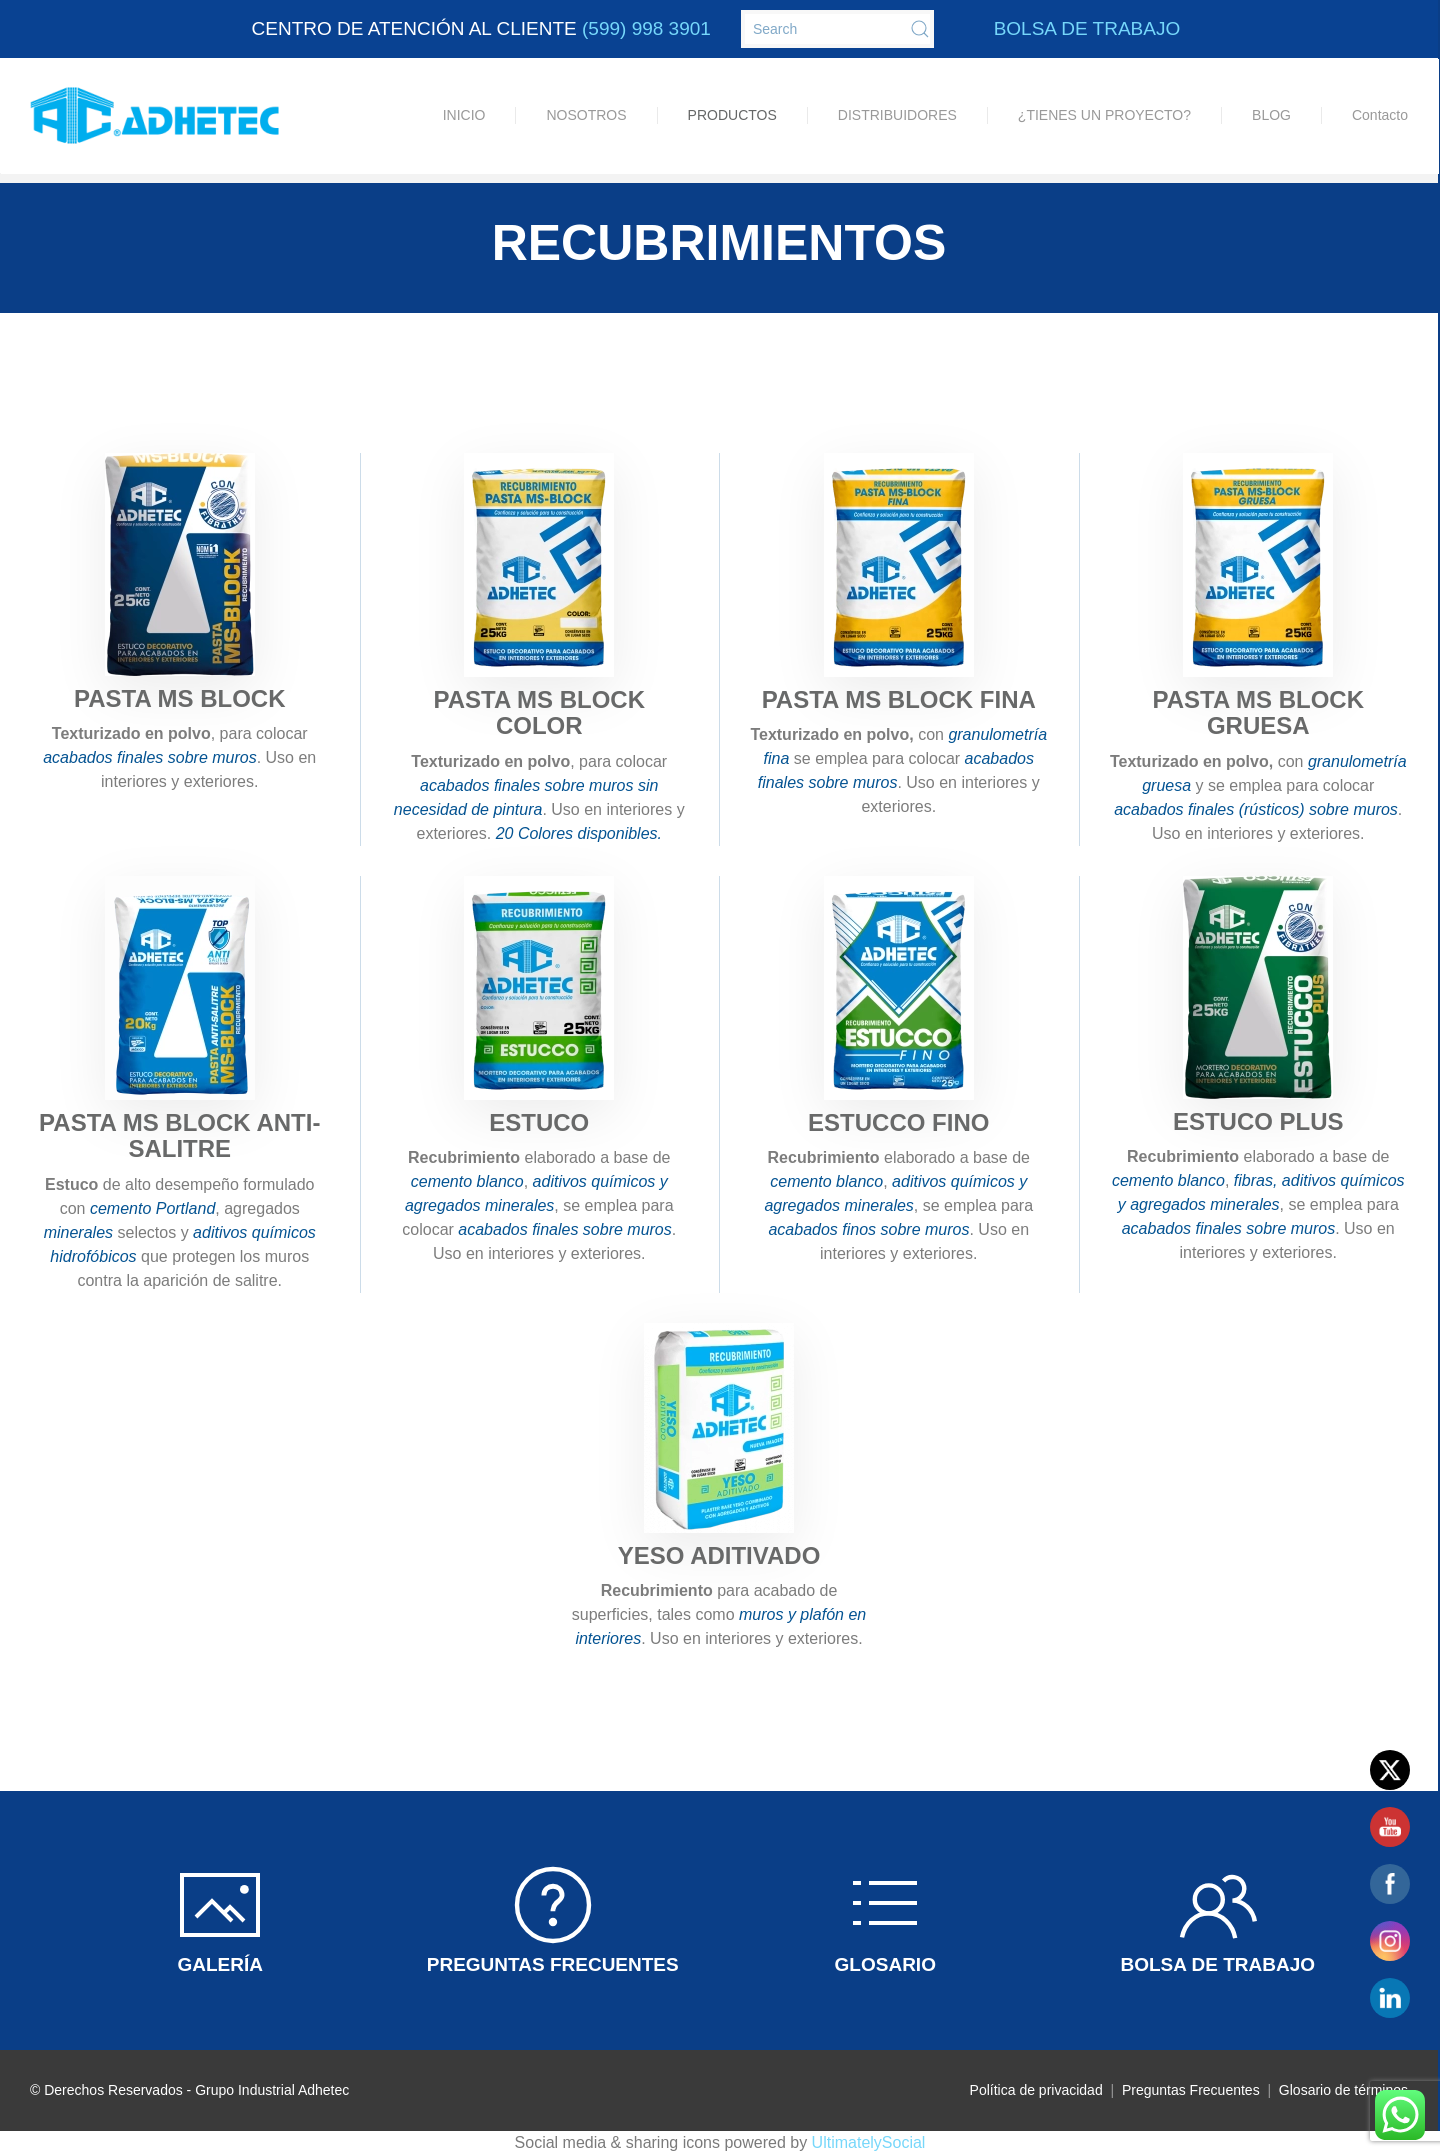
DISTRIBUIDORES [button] (897, 115)
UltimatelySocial (869, 2142)
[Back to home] (155, 115)
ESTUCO (539, 1122)
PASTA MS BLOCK (180, 698)
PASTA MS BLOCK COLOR (539, 712)
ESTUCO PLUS (1258, 1121)
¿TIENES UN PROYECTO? (1104, 115)
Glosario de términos (1343, 2090)
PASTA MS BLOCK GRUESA (1258, 712)
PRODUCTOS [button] (732, 115)
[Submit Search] (920, 29)
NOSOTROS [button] (586, 115)
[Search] (837, 29)
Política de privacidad (1036, 2090)
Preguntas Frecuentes (1193, 2090)
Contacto (1380, 115)
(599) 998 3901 (646, 28)
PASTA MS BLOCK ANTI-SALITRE (179, 1135)
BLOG (1271, 115)
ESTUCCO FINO (898, 1122)
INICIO (464, 115)
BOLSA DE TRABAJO (1087, 28)
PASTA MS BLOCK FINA (899, 699)
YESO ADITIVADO (719, 1555)
